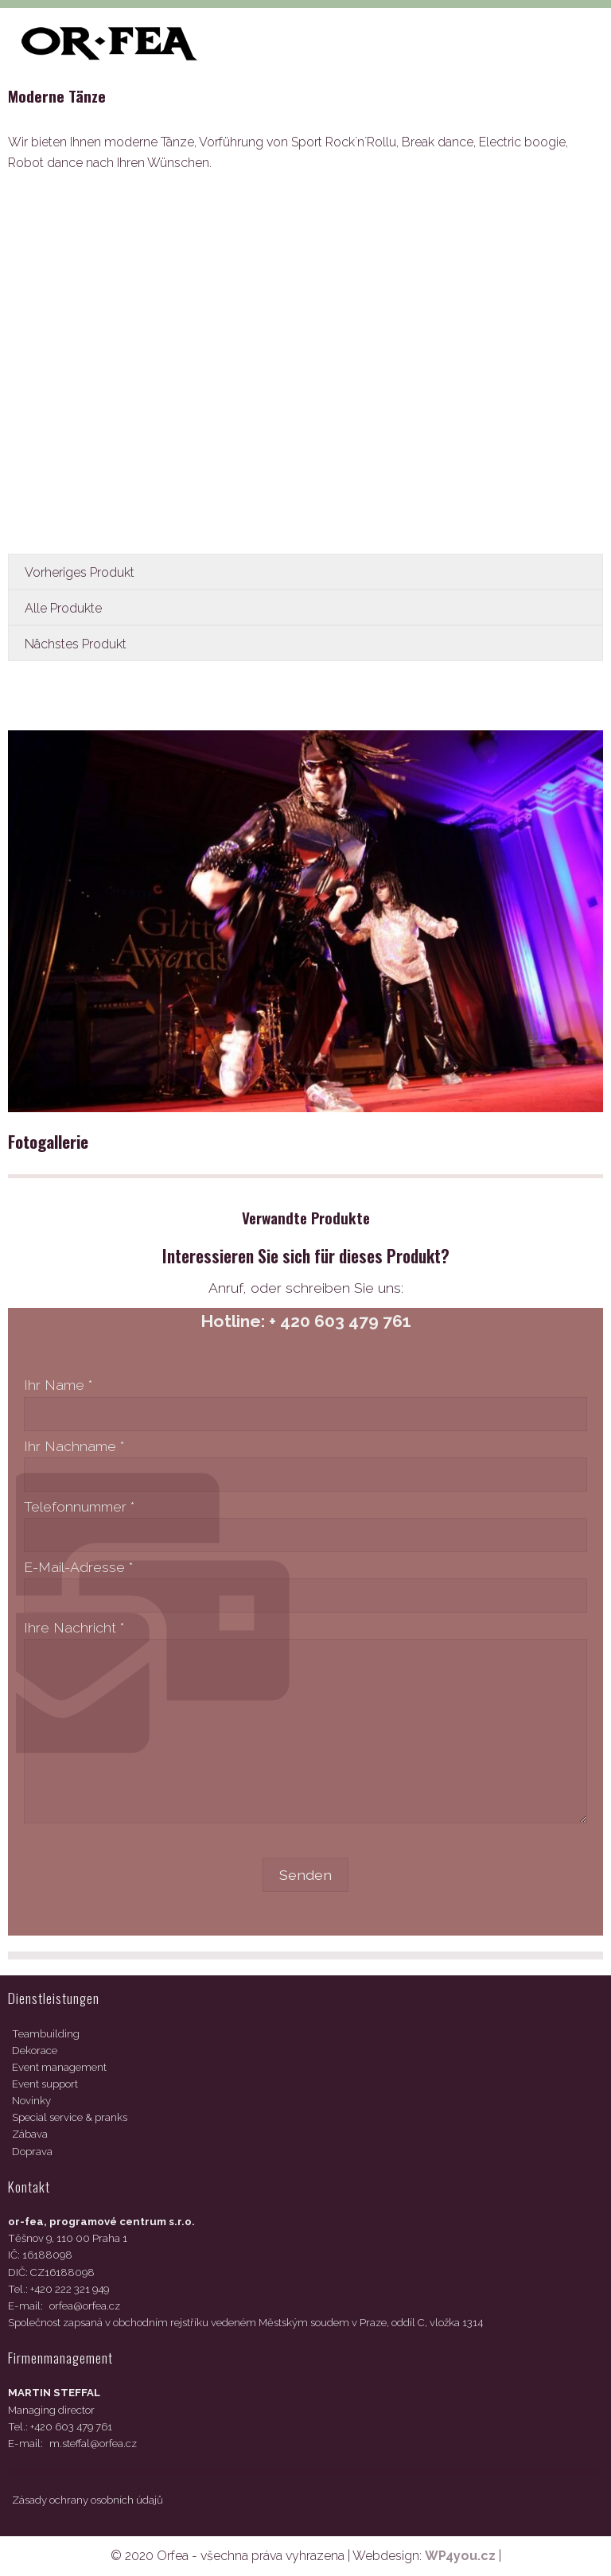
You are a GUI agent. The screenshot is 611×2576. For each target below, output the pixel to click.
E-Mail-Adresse (78, 1566)
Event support (45, 2084)
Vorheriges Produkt (79, 572)
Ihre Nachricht (74, 1627)
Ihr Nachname (74, 1446)
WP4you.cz (460, 2555)
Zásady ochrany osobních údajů (87, 2500)
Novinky (31, 2101)
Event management (59, 2067)
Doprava (32, 2152)
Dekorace (34, 2051)
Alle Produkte (63, 608)
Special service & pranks (69, 2117)
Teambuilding (46, 2034)
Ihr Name (58, 1384)
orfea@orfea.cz (84, 2306)
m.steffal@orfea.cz (93, 2444)
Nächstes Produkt (75, 644)
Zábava (30, 2134)
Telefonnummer (79, 1506)
